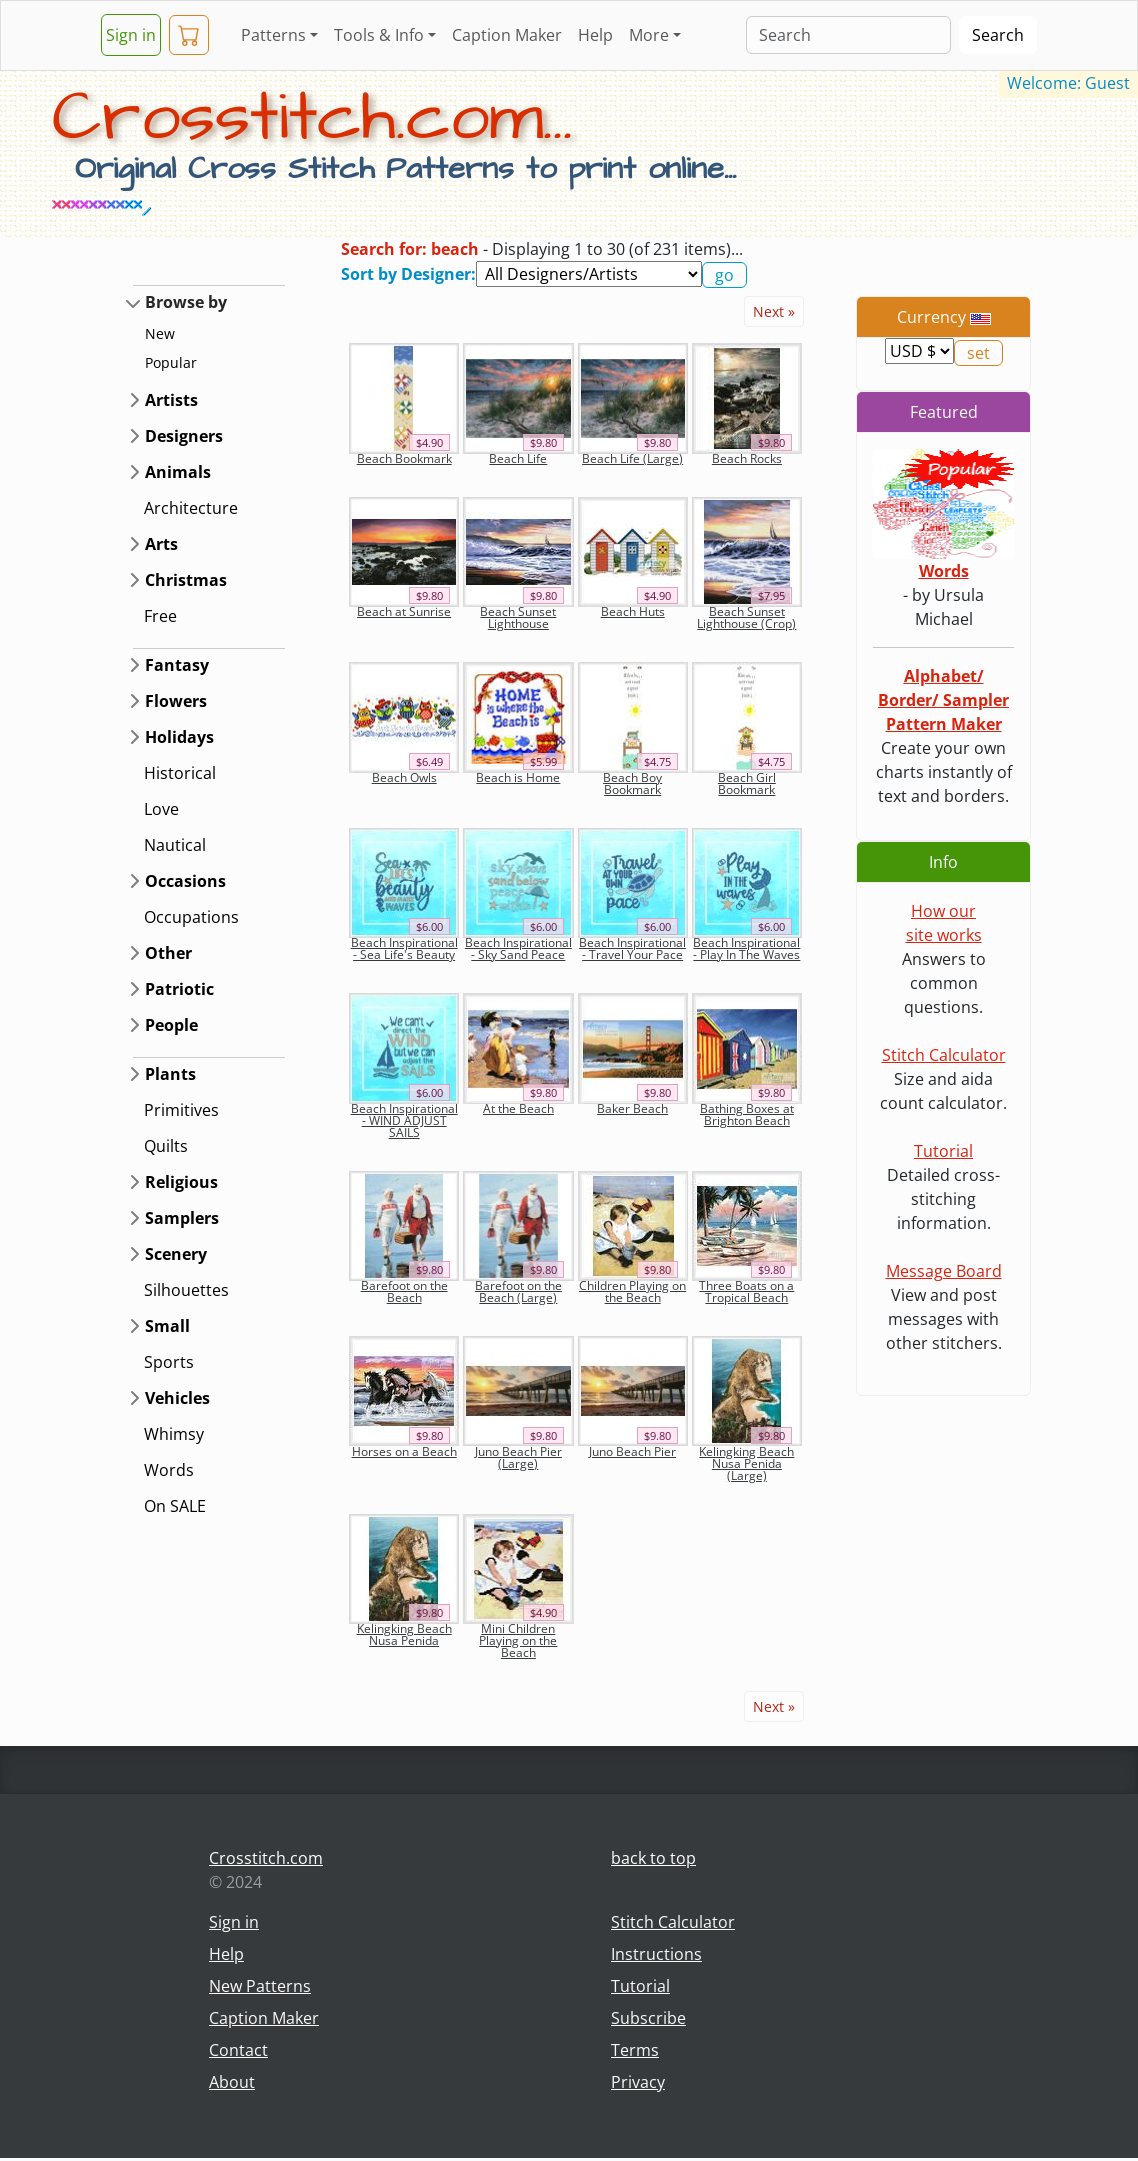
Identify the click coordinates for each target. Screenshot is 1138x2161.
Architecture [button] (191, 508)
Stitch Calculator (944, 1055)
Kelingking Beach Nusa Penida (404, 1634)
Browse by (186, 302)
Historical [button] (180, 773)
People (171, 1025)
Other (168, 953)
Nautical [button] (175, 845)
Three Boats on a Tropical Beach (746, 1291)
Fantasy (177, 665)
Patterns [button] (273, 35)
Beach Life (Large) (632, 458)
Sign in (131, 35)
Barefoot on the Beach (404, 1291)
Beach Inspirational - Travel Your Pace (632, 948)
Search (998, 35)
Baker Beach (632, 1108)
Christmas (186, 580)
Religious (181, 1182)
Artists (171, 400)
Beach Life (518, 458)
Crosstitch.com (266, 1858)
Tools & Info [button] (379, 35)
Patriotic (179, 989)
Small (167, 1326)
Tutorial (943, 1151)
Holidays (179, 737)
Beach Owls (404, 777)
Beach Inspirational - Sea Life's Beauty (404, 948)
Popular (171, 362)
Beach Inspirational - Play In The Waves (746, 948)
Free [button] (160, 616)
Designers (184, 436)
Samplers (182, 1218)
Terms (635, 2050)
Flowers (176, 701)
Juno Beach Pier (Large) (518, 1457)
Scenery (176, 1254)
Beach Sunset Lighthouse (518, 617)
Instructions (656, 1954)
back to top (653, 1858)
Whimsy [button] (174, 1434)
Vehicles (177, 1398)
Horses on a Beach (404, 1451)
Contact (238, 2050)
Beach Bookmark (404, 458)
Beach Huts (633, 611)
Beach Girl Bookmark (747, 783)
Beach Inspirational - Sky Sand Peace (518, 948)
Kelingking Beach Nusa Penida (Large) (746, 1463)
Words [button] (169, 1470)
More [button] (649, 35)
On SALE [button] (175, 1506)
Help (595, 35)
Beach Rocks (747, 458)
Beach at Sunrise (404, 611)
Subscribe (648, 2018)
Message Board (944, 1271)
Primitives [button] (181, 1110)
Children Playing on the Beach (632, 1291)
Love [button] (161, 809)
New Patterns (260, 1986)
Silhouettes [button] (186, 1290)
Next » (774, 311)
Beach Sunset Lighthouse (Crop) (746, 617)
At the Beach (518, 1108)
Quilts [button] (166, 1146)
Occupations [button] (191, 917)
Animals (178, 472)
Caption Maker (507, 35)
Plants (170, 1074)
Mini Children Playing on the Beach (518, 1640)
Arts (161, 544)
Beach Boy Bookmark (632, 783)
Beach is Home (518, 777)
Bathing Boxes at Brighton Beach (747, 1114)
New (160, 333)
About (232, 2082)
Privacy (638, 2082)
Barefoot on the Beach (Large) (518, 1291)
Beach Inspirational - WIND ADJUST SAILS (404, 1120)
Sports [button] (169, 1362)
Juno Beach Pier (632, 1451)
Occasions (185, 881)
